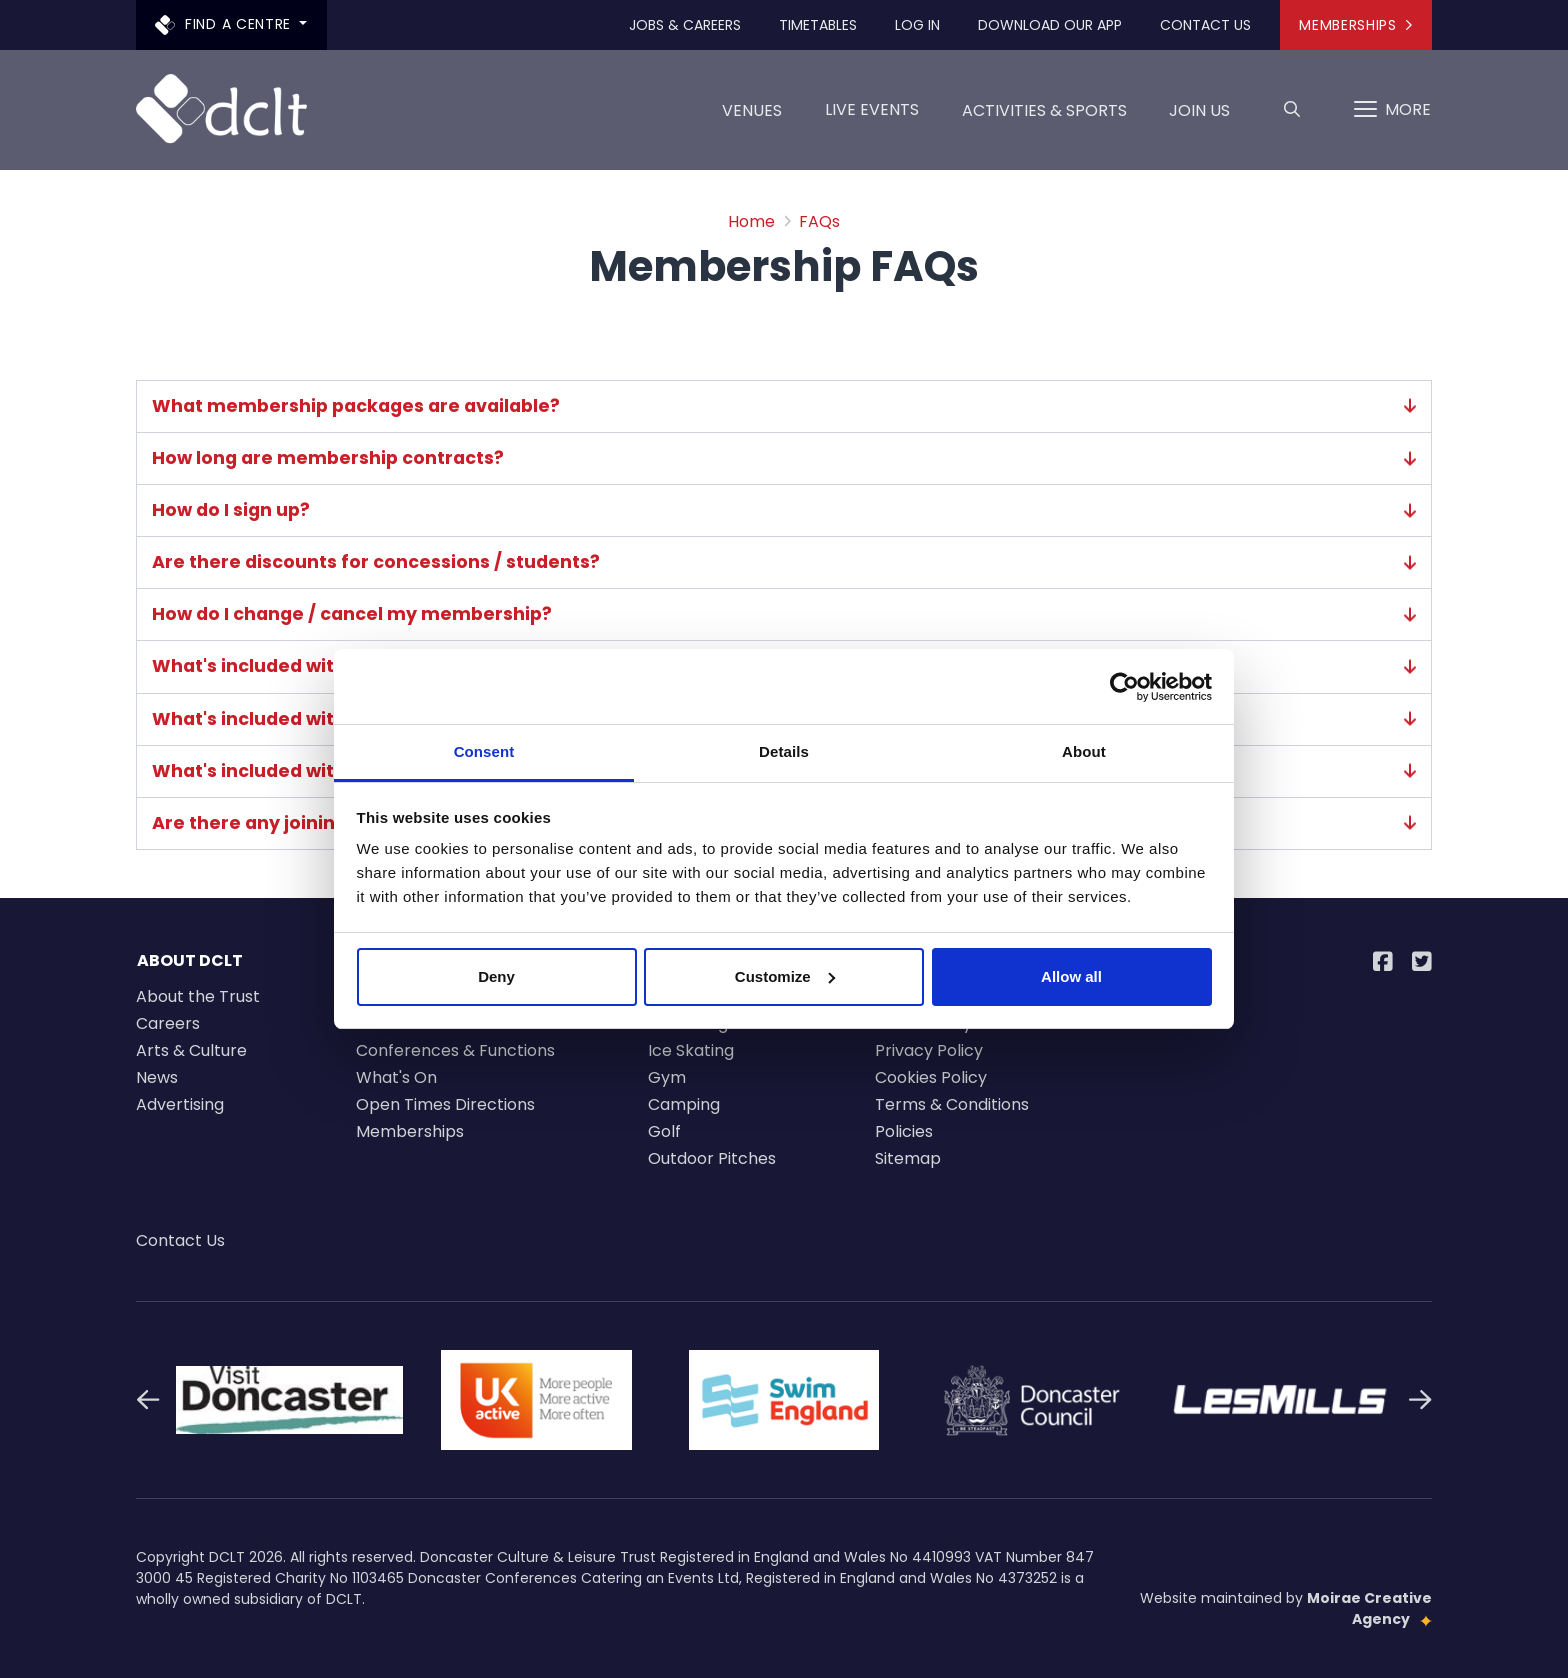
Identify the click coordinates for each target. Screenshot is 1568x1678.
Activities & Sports (1044, 117)
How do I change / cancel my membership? (784, 614)
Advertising (180, 1104)
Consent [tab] (484, 751)
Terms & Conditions (952, 1104)
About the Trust (198, 996)
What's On (396, 1077)
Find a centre (225, 24)
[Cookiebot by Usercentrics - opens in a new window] (1124, 687)
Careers (168, 1023)
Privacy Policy (929, 1050)
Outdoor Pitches (712, 1158)
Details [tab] (784, 751)
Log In (917, 25)
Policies (904, 1131)
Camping (684, 1104)
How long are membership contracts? (784, 458)
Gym (667, 1077)
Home (751, 221)
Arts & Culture (191, 1050)
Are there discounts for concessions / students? (784, 562)
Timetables (818, 25)
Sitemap (908, 1158)
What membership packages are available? (784, 406)
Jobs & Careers (685, 25)
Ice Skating (691, 1050)
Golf (664, 1131)
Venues (752, 117)
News (157, 1077)
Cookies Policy (931, 1077)
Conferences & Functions (455, 1050)
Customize (785, 976)
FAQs (819, 221)
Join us (1199, 117)
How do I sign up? (784, 510)
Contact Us (1205, 25)
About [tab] (1084, 751)
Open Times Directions (445, 1104)
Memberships (1355, 25)
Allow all (1071, 976)
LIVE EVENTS (872, 109)
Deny (496, 976)
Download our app (1050, 25)
